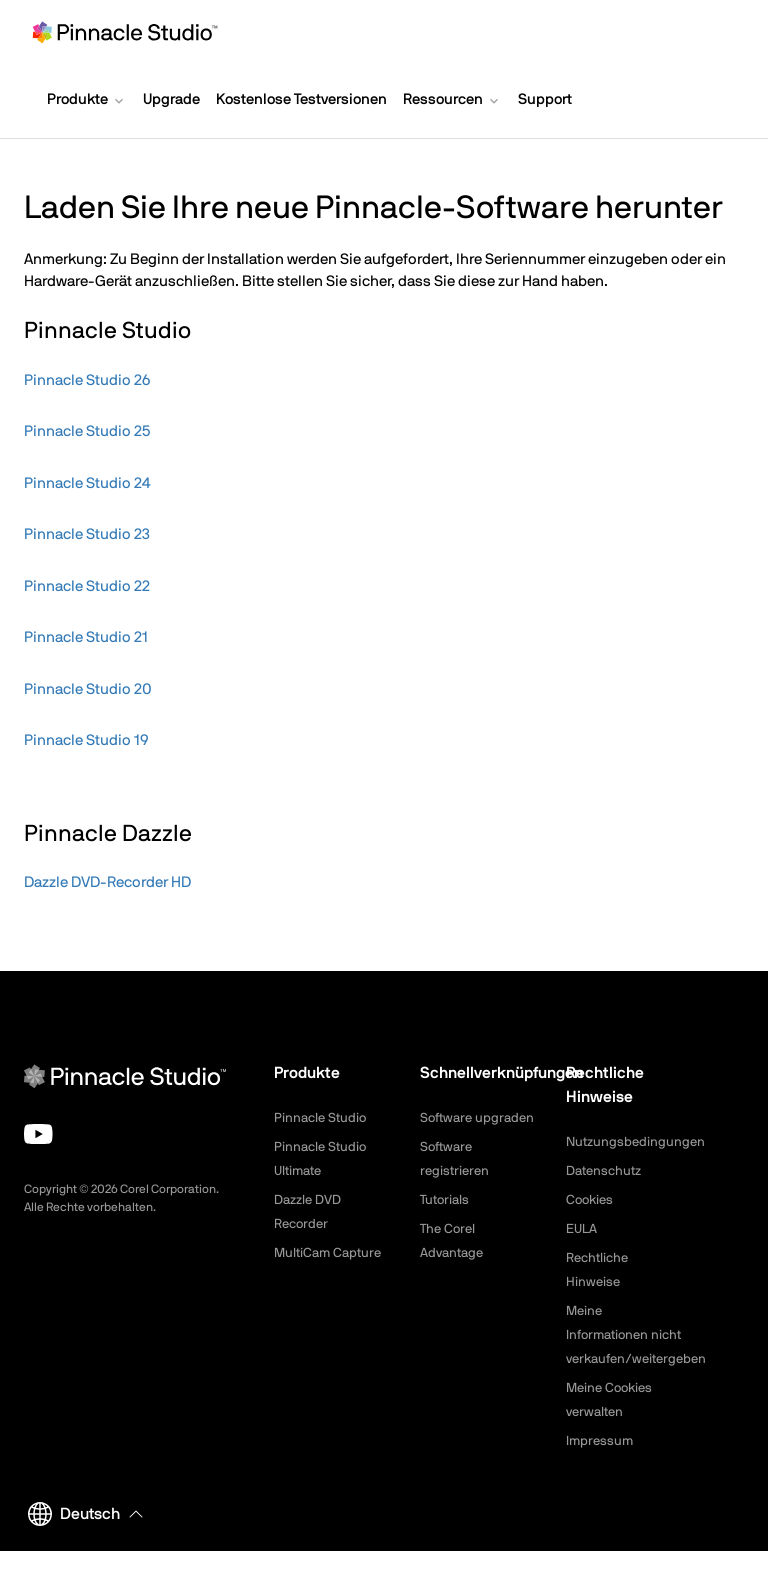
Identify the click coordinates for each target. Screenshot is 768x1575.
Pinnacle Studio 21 (86, 637)
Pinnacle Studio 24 (87, 483)
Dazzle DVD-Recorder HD (107, 882)
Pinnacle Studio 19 (86, 740)
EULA (583, 1229)
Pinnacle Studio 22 (87, 586)
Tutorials (446, 1224)
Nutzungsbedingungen (638, 1142)
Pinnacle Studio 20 (88, 689)
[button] (87, 102)
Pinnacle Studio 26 (87, 380)
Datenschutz (607, 1171)
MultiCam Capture (331, 1253)
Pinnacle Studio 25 (87, 431)
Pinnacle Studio (322, 1118)
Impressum (601, 1465)
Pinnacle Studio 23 (87, 534)
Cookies (591, 1200)
